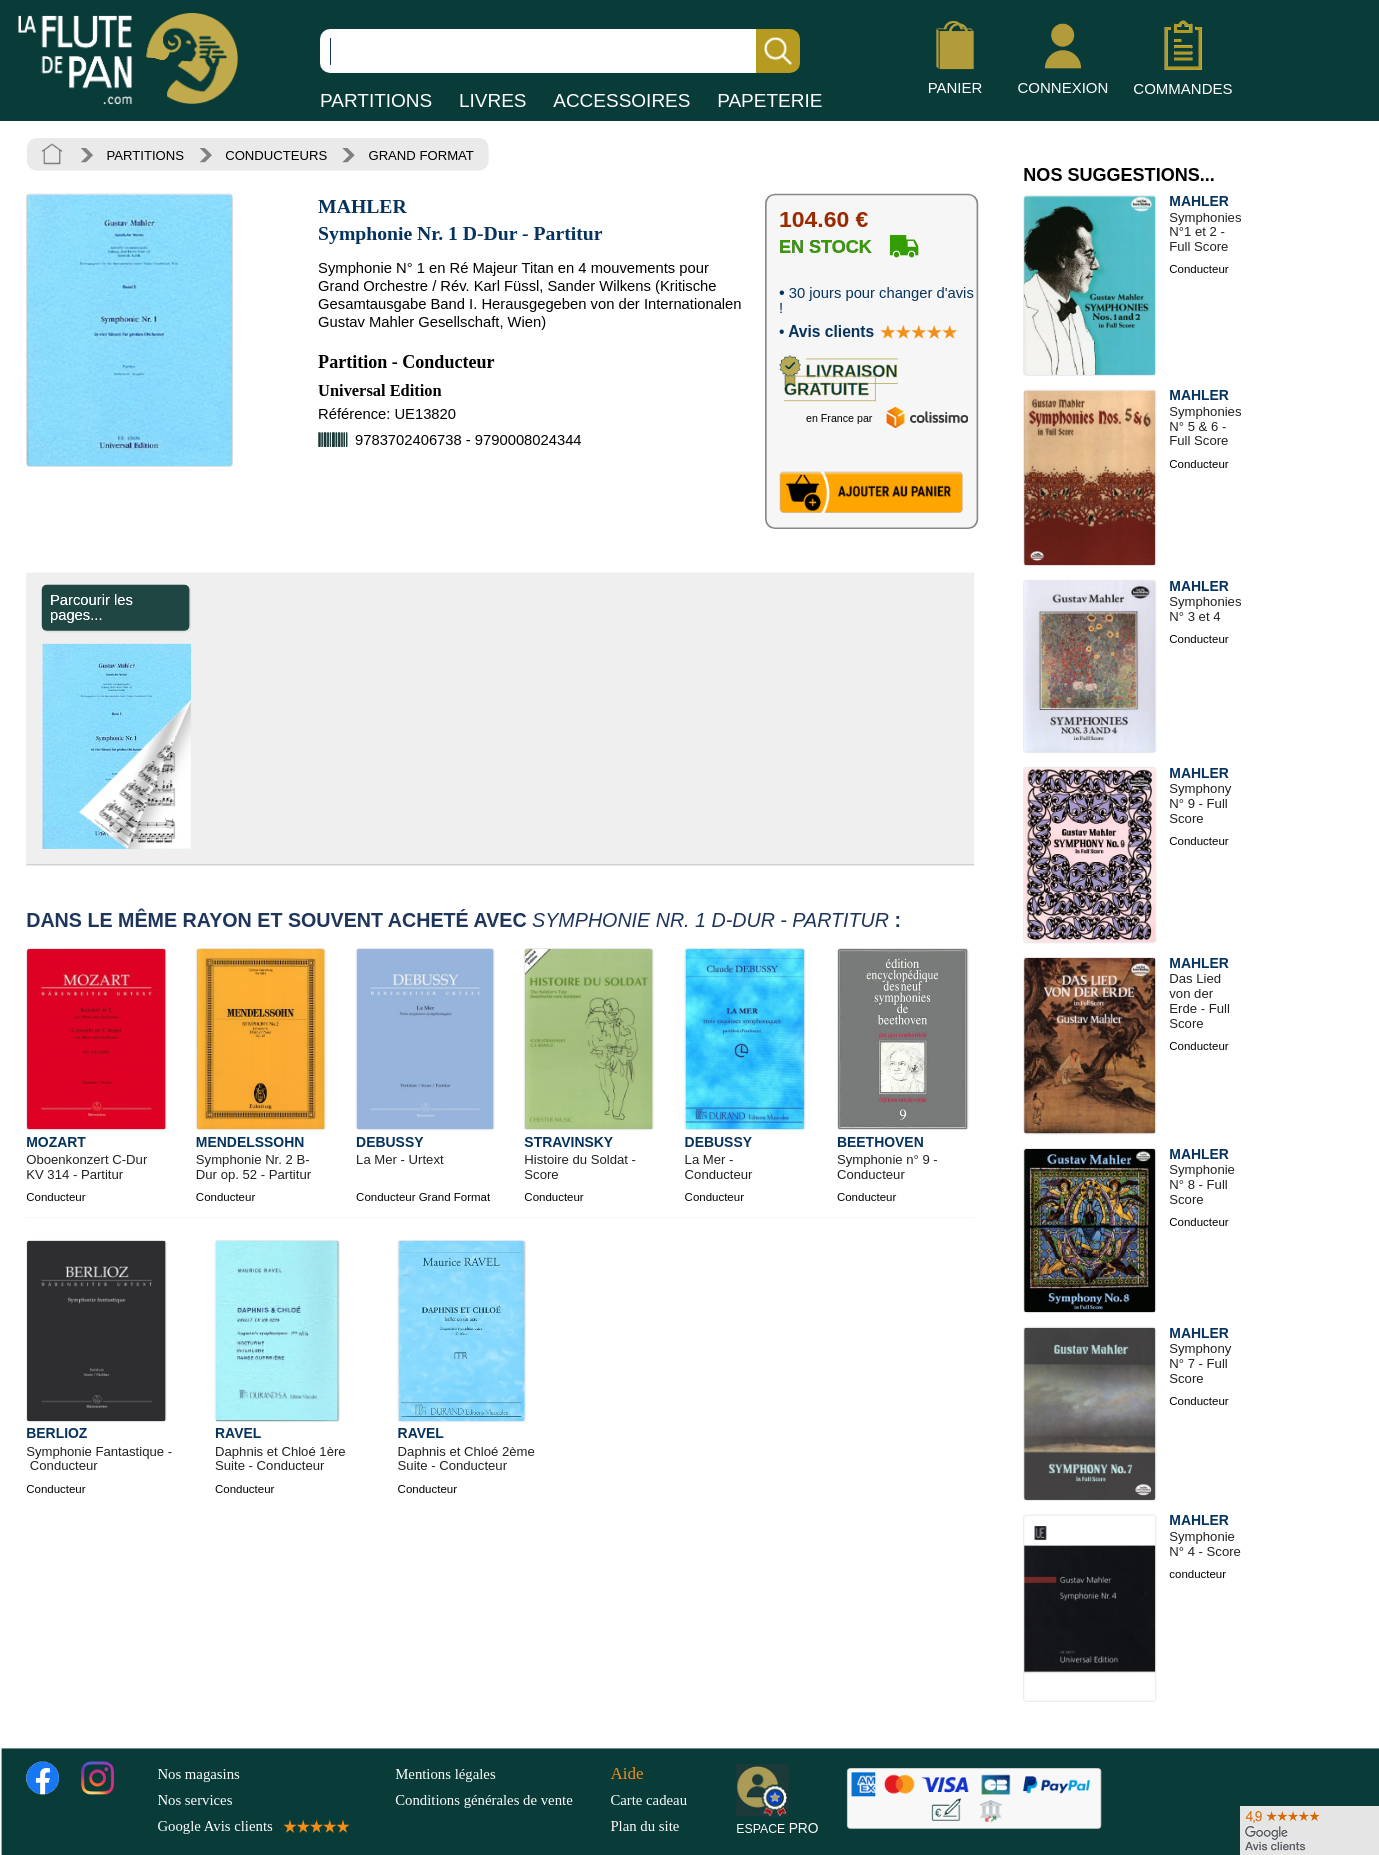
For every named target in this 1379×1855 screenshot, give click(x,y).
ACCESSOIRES (621, 100)
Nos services (194, 1800)
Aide (626, 1772)
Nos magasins (198, 1773)
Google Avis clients (251, 1826)
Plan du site (644, 1826)
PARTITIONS (376, 100)
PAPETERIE (769, 100)
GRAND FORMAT (420, 155)
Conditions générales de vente (498, 1800)
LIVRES (493, 100)
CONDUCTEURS (276, 155)
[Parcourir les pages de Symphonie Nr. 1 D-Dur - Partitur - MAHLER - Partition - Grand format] (198, 844)
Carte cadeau (648, 1800)
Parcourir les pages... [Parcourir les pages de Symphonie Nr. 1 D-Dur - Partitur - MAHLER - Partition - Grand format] (91, 607)
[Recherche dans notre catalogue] (560, 51)
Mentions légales (445, 1773)
